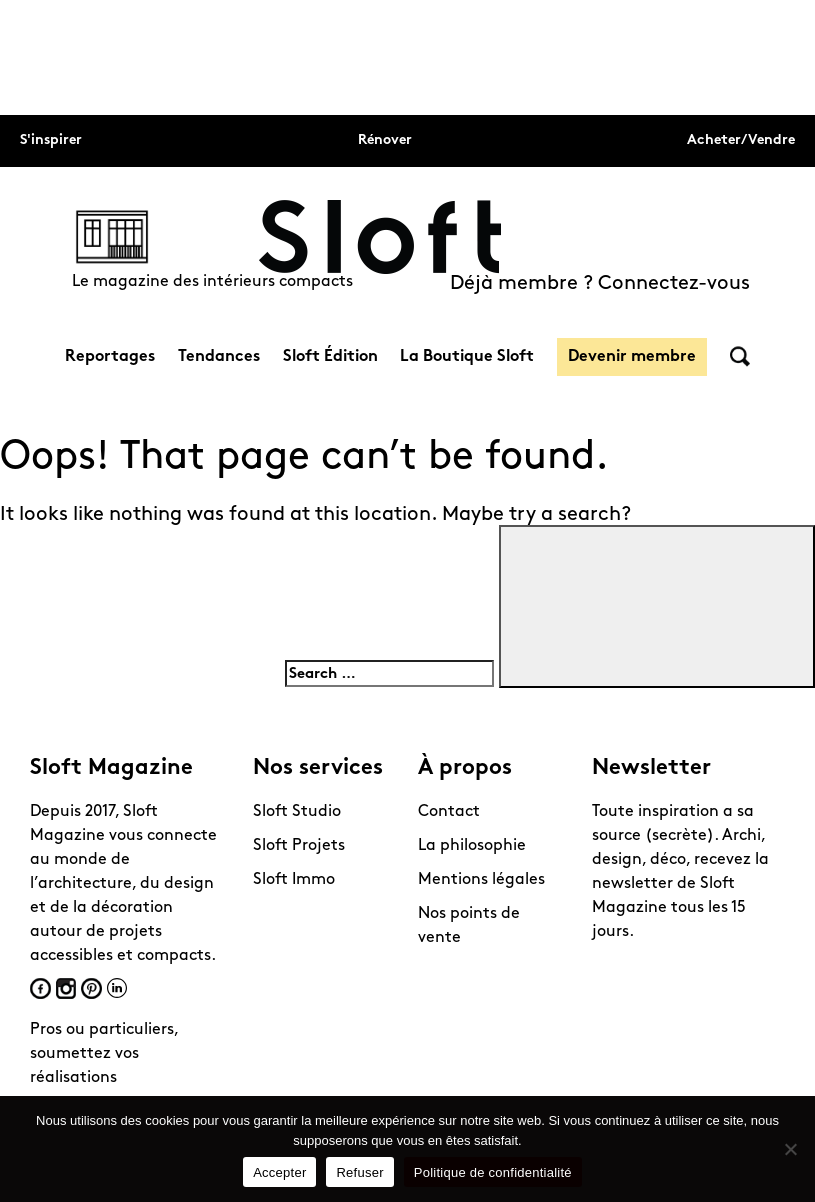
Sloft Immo (294, 880)
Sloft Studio (297, 812)
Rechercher (740, 356)
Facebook (40, 988)
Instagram (66, 988)
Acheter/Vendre (741, 140)
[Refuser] (790, 1149)
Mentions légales (481, 880)
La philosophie (472, 846)
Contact (449, 812)
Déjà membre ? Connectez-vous (600, 284)
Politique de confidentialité (493, 1172)
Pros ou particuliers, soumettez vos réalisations (104, 1054)
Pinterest (91, 988)
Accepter (279, 1172)
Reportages (110, 357)
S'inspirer (51, 140)
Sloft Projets (299, 846)
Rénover (385, 140)
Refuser (359, 1172)
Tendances (219, 357)
